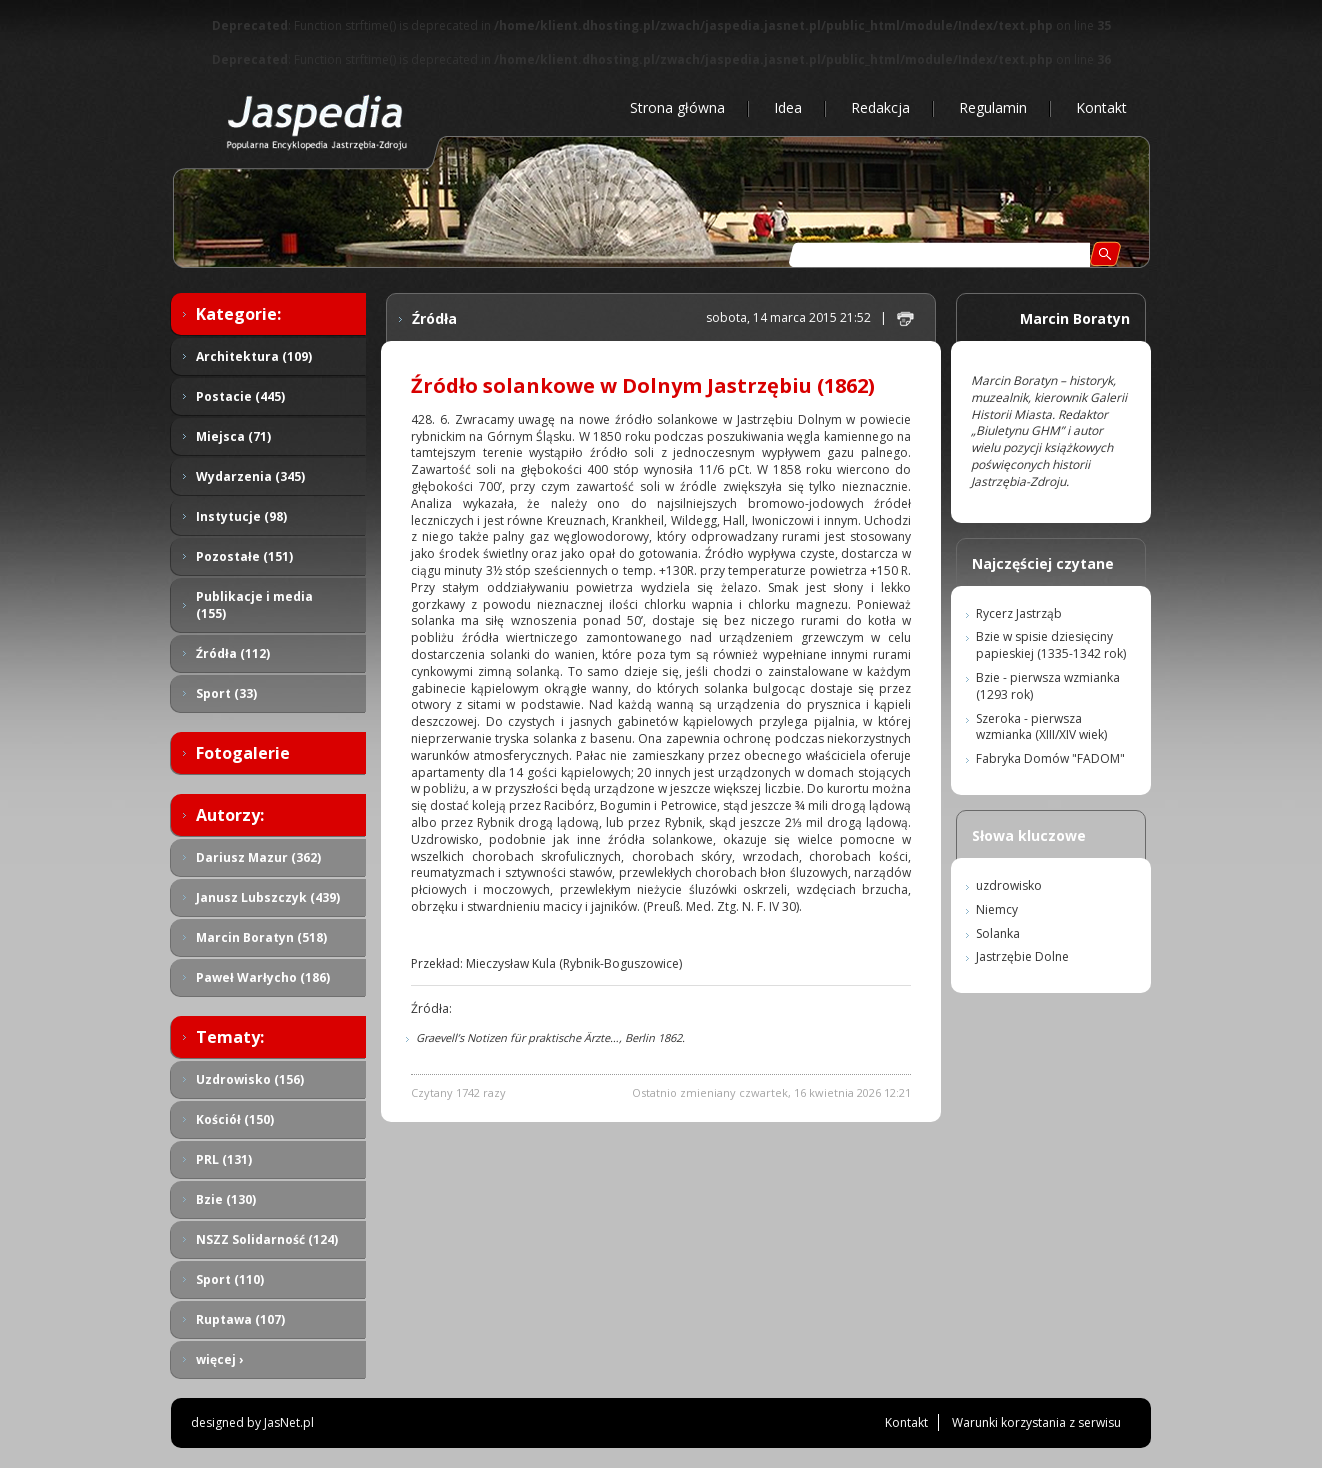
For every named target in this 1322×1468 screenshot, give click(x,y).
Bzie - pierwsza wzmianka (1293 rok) (1048, 686)
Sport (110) (230, 1279)
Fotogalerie (243, 753)
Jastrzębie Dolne (1022, 956)
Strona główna (677, 107)
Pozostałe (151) (244, 556)
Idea (788, 107)
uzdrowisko (1009, 885)
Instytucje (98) (241, 516)
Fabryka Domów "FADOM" (1050, 758)
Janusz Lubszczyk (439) (268, 897)
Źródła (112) (233, 653)
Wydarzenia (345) (250, 476)
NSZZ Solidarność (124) (267, 1239)
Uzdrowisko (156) (250, 1079)
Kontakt (1101, 107)
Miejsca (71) (233, 436)
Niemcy (997, 909)
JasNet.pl (289, 1422)
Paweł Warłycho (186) (263, 977)
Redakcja (880, 107)
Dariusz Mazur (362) (258, 857)
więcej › (219, 1359)
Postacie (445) (240, 396)
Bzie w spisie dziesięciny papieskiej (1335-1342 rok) (1051, 645)
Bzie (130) (226, 1199)
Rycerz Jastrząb (1019, 613)
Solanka (998, 933)
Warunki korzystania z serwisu (1036, 1422)
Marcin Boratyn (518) (261, 937)
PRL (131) (224, 1159)
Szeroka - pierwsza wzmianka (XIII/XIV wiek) (1041, 727)
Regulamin (993, 107)
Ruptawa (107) (240, 1319)
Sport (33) (226, 693)
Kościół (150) (235, 1119)
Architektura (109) (254, 356)
